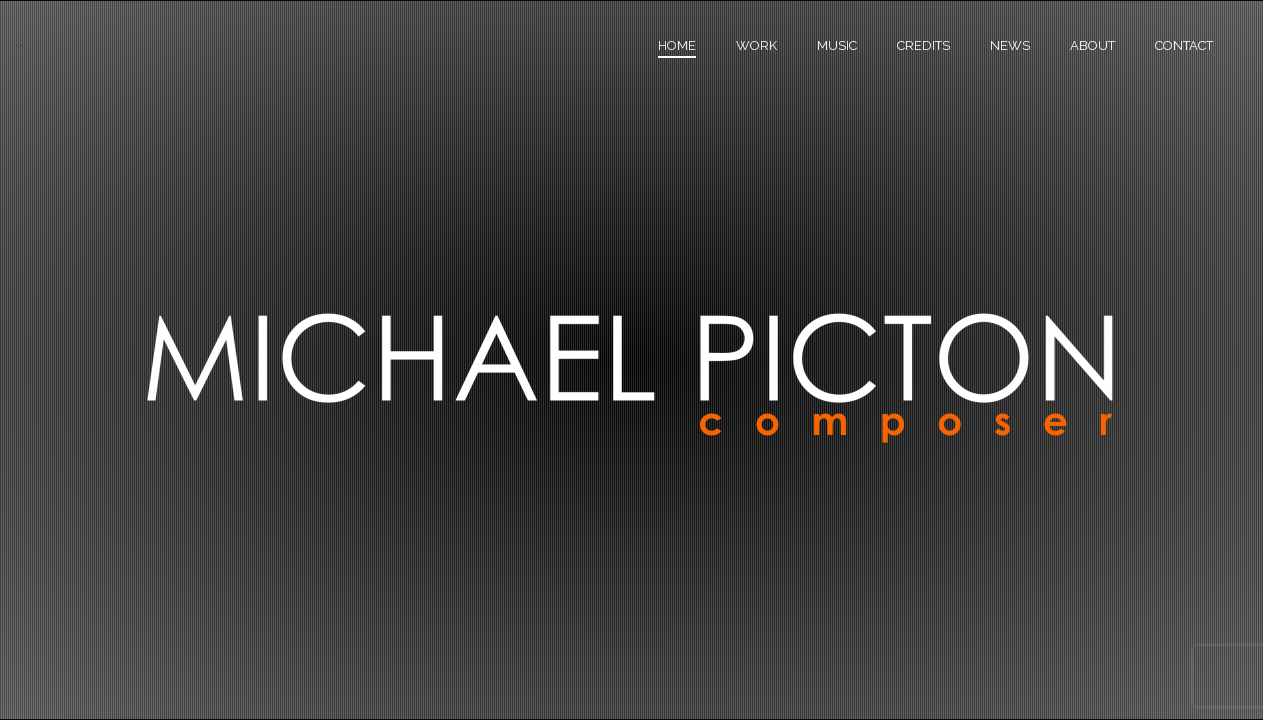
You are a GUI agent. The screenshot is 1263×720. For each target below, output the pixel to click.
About (1092, 45)
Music (837, 45)
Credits (923, 45)
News (1010, 45)
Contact (1184, 45)
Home (677, 45)
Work (756, 45)
